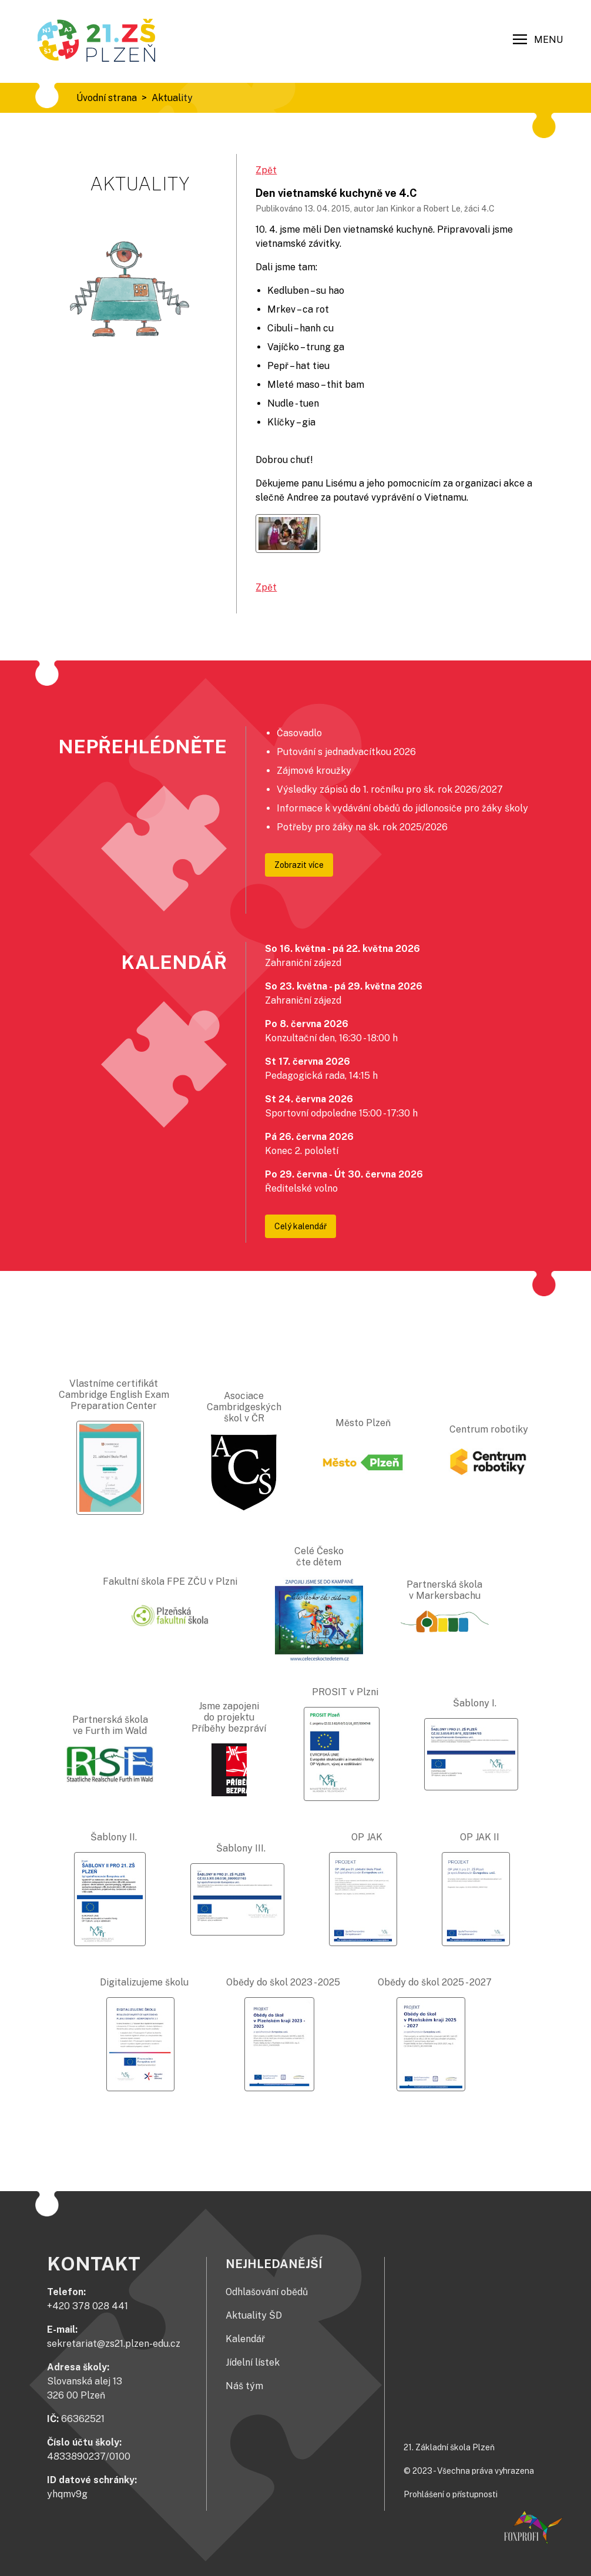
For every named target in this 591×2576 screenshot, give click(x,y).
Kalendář (245, 2338)
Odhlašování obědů (267, 2291)
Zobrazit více (299, 865)
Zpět (266, 170)
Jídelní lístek (253, 2362)
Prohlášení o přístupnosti (451, 2494)
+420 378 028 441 (87, 2306)
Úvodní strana (106, 97)
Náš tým (244, 2385)
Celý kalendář (300, 1226)
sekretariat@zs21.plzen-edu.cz (113, 2343)
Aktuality (172, 97)
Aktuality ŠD (254, 2315)
